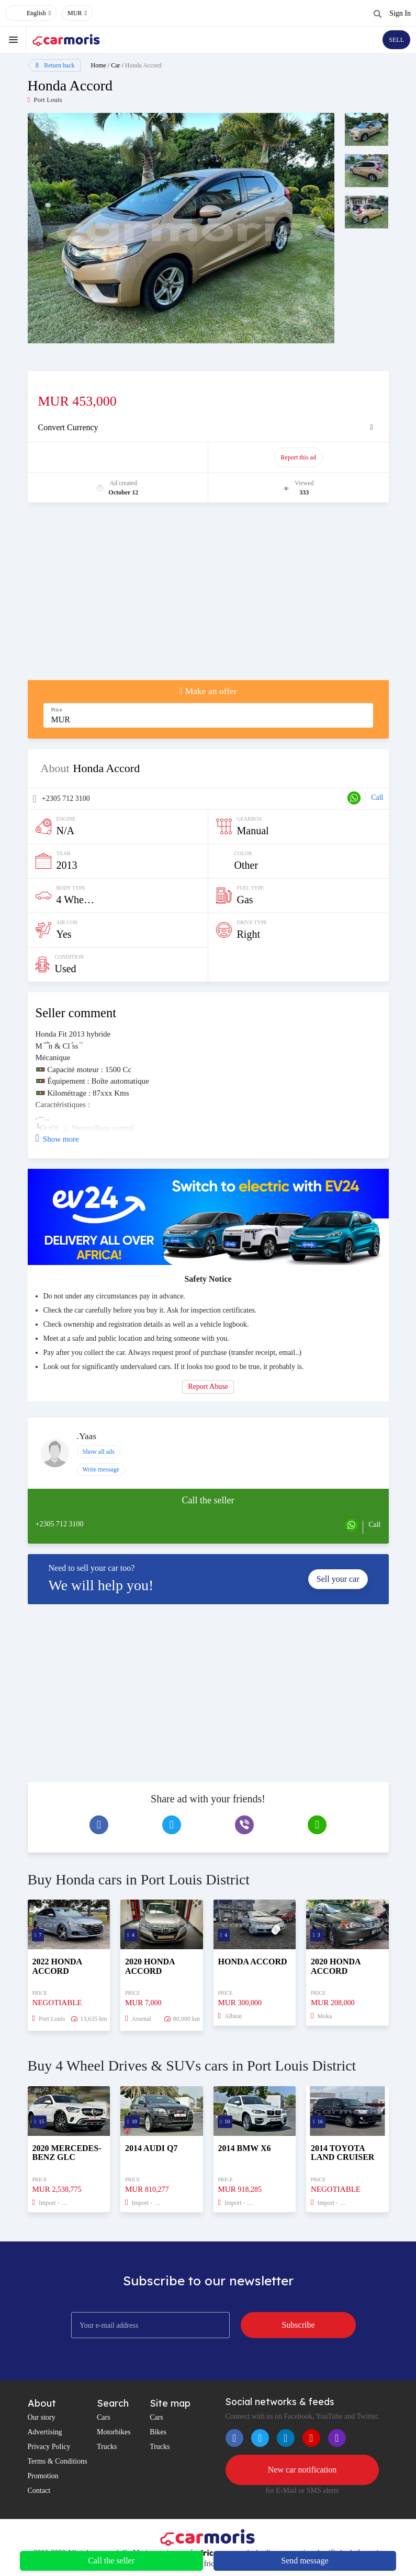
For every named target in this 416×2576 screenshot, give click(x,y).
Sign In (400, 13)
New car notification (302, 2469)
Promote (118, 457)
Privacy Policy (49, 2447)
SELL (396, 39)
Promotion (43, 2476)
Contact (39, 2490)
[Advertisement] (208, 596)
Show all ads (99, 1451)
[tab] (208, 427)
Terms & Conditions (57, 2461)
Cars (103, 2417)
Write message (101, 1469)
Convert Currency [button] (68, 427)
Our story (41, 2417)
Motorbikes (114, 2432)
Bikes (158, 2432)
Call (377, 797)
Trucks (107, 2447)
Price (57, 709)
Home (98, 65)
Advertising (45, 2432)
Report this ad (298, 457)
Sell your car (338, 1578)
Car (115, 65)
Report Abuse (208, 1386)
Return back (55, 65)
